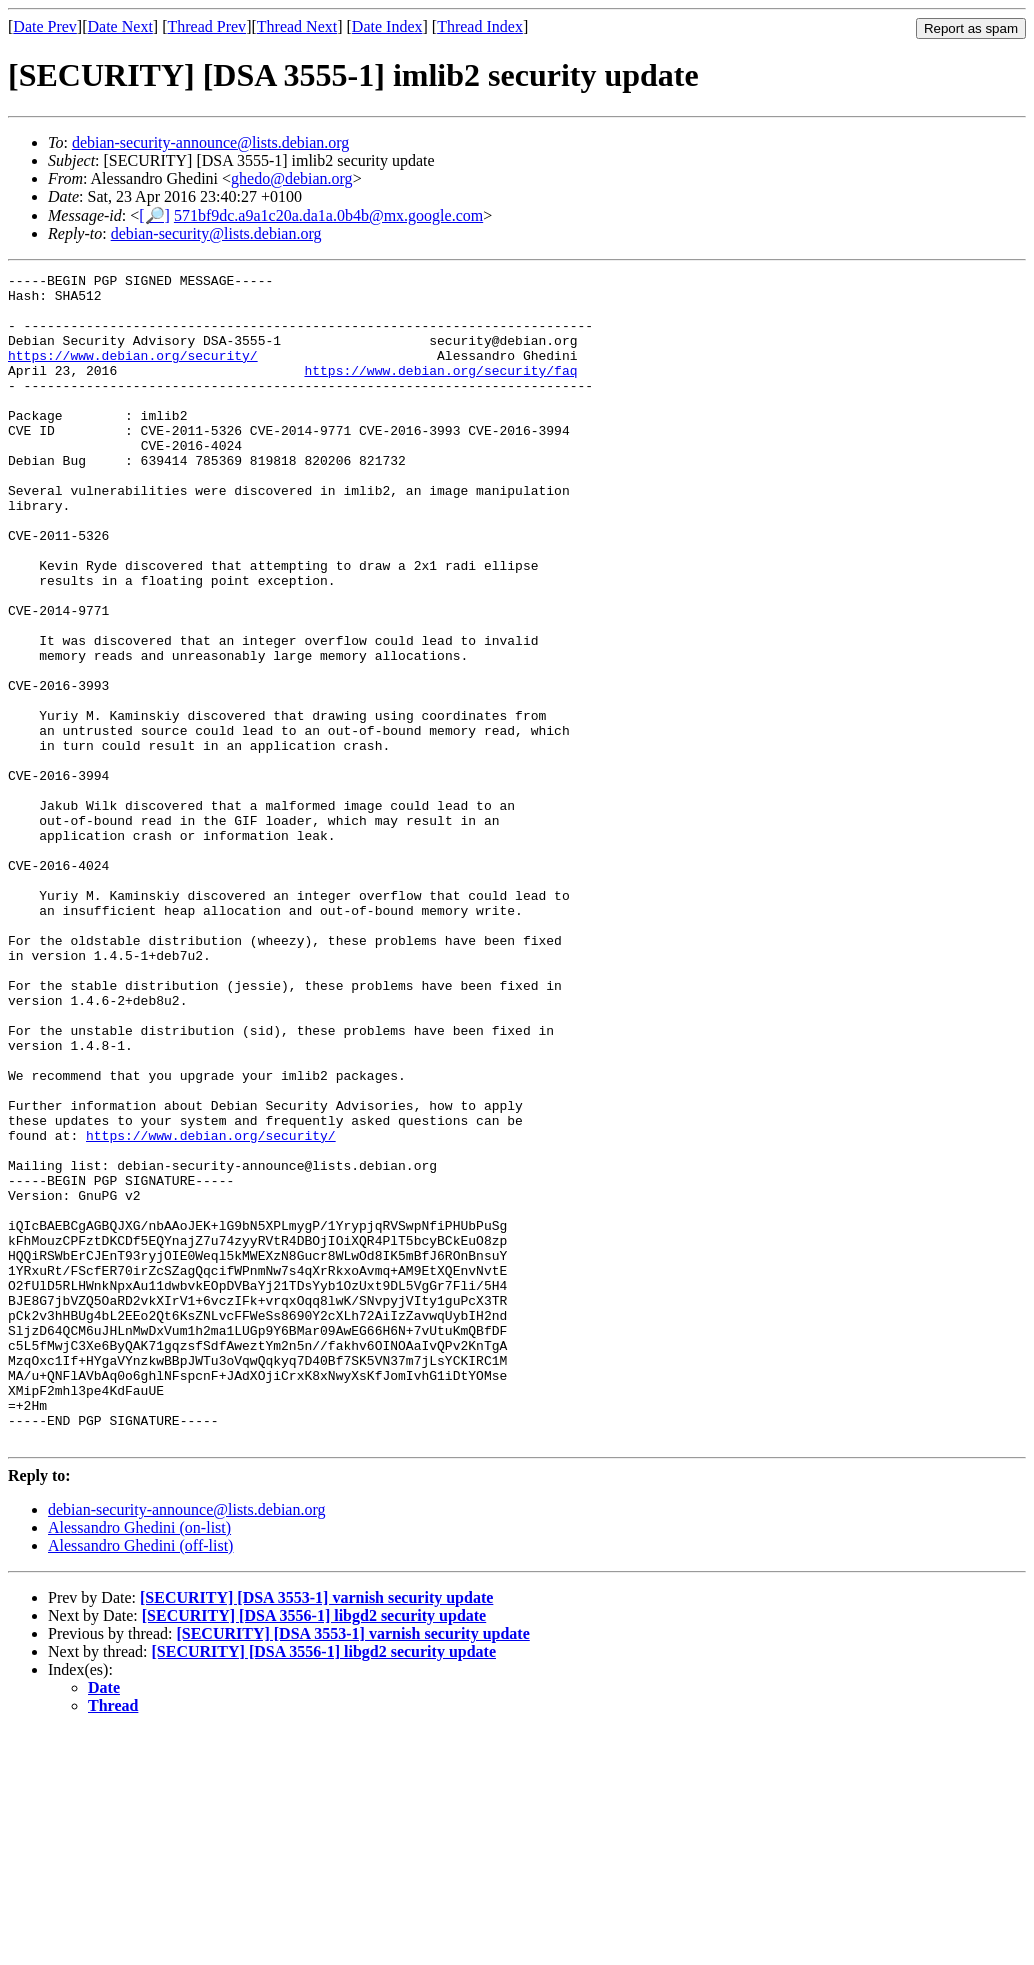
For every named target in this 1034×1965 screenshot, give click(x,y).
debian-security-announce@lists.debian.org (210, 142)
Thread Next (297, 26)
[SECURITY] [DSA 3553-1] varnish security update (316, 1831)
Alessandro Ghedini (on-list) (139, 1761)
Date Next (120, 26)
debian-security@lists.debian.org (216, 233)
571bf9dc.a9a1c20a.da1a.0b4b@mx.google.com (328, 215)
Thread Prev (206, 26)
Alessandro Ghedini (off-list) (140, 1779)
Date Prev (45, 26)
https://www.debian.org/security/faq (440, 391)
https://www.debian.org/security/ (133, 373)
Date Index (387, 26)
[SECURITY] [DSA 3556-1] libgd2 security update (314, 1849)
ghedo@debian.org (292, 178)
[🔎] (154, 215)
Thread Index (480, 26)
